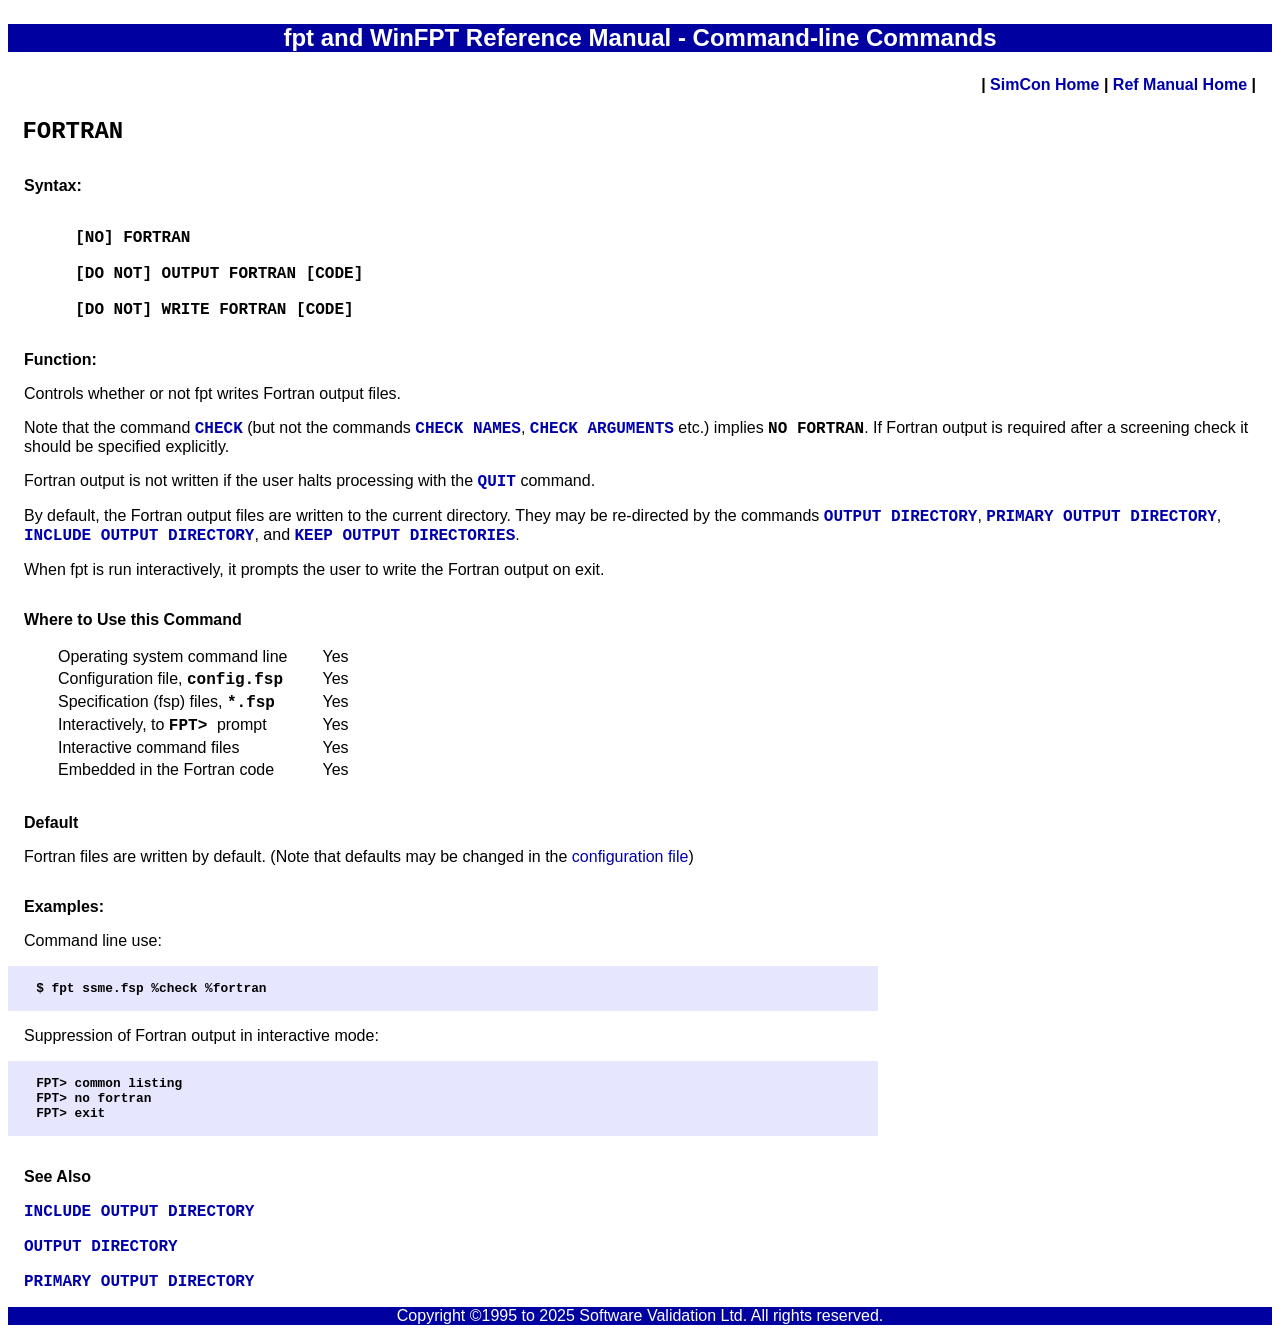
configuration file (630, 856)
